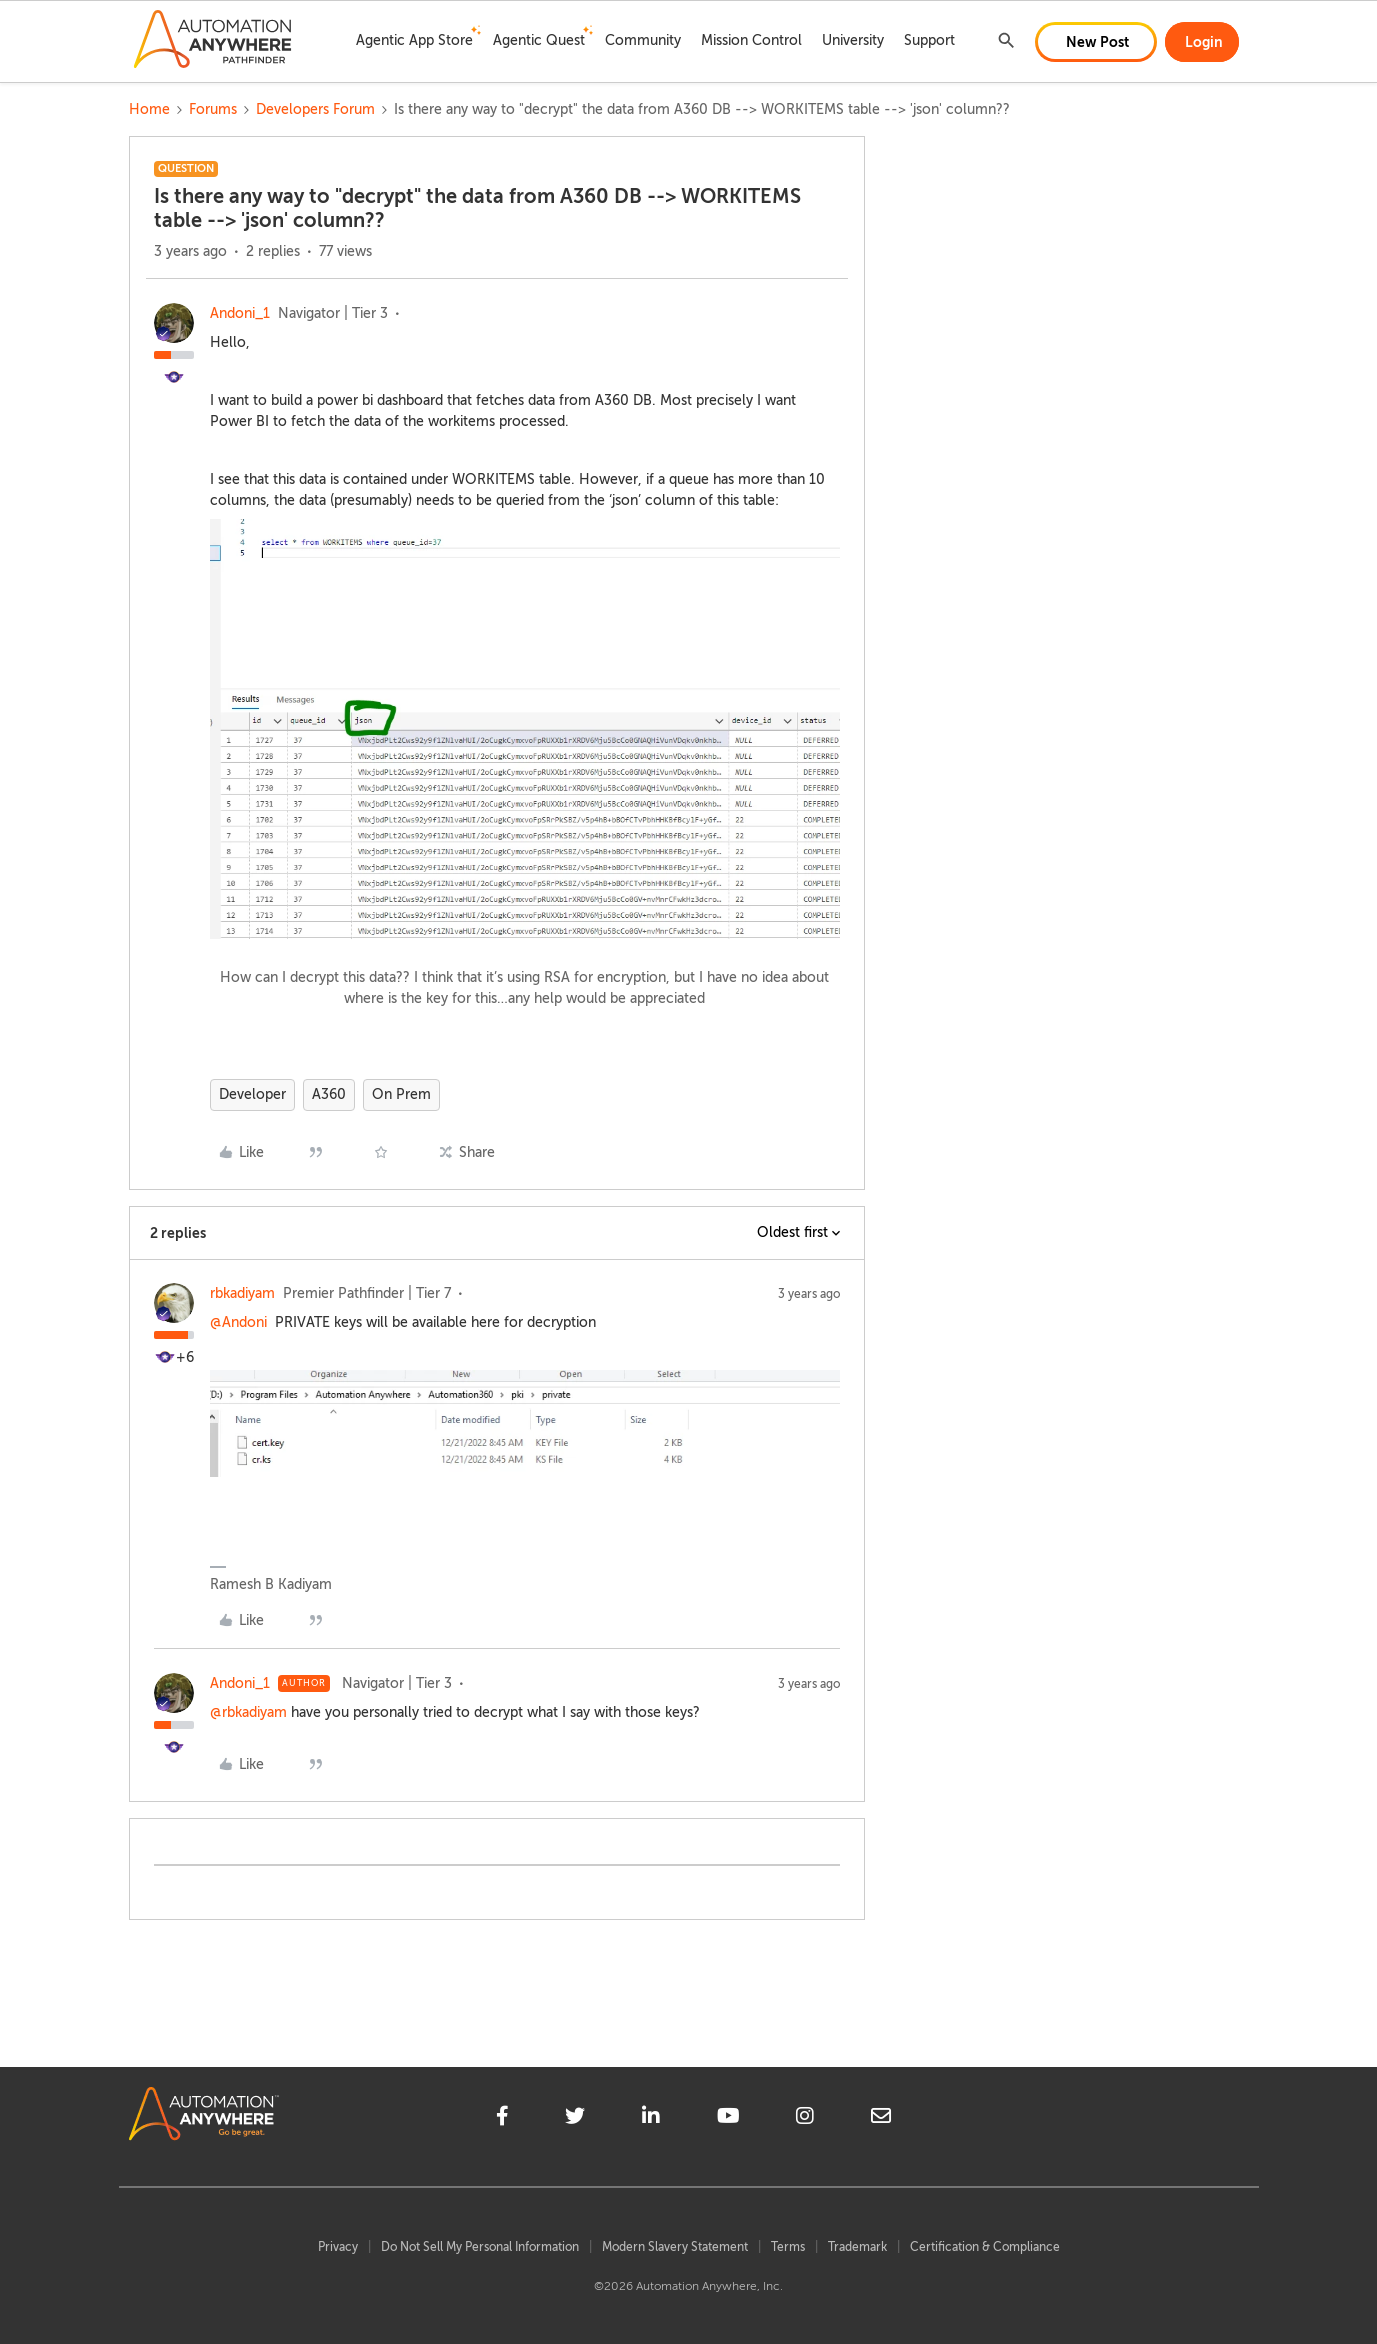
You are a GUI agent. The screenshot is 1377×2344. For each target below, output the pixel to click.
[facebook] (502, 2119)
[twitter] (575, 2119)
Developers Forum (315, 109)
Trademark (857, 2247)
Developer (252, 1094)
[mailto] (881, 2119)
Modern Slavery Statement (675, 2247)
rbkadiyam (242, 1293)
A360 (329, 1094)
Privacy (338, 2247)
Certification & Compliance (985, 2247)
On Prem (401, 1094)
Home (149, 109)
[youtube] (728, 2119)
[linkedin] (651, 2119)
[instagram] (805, 2119)
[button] (1096, 42)
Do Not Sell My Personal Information (480, 2247)
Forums (213, 109)
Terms (788, 2247)
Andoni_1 (240, 313)
